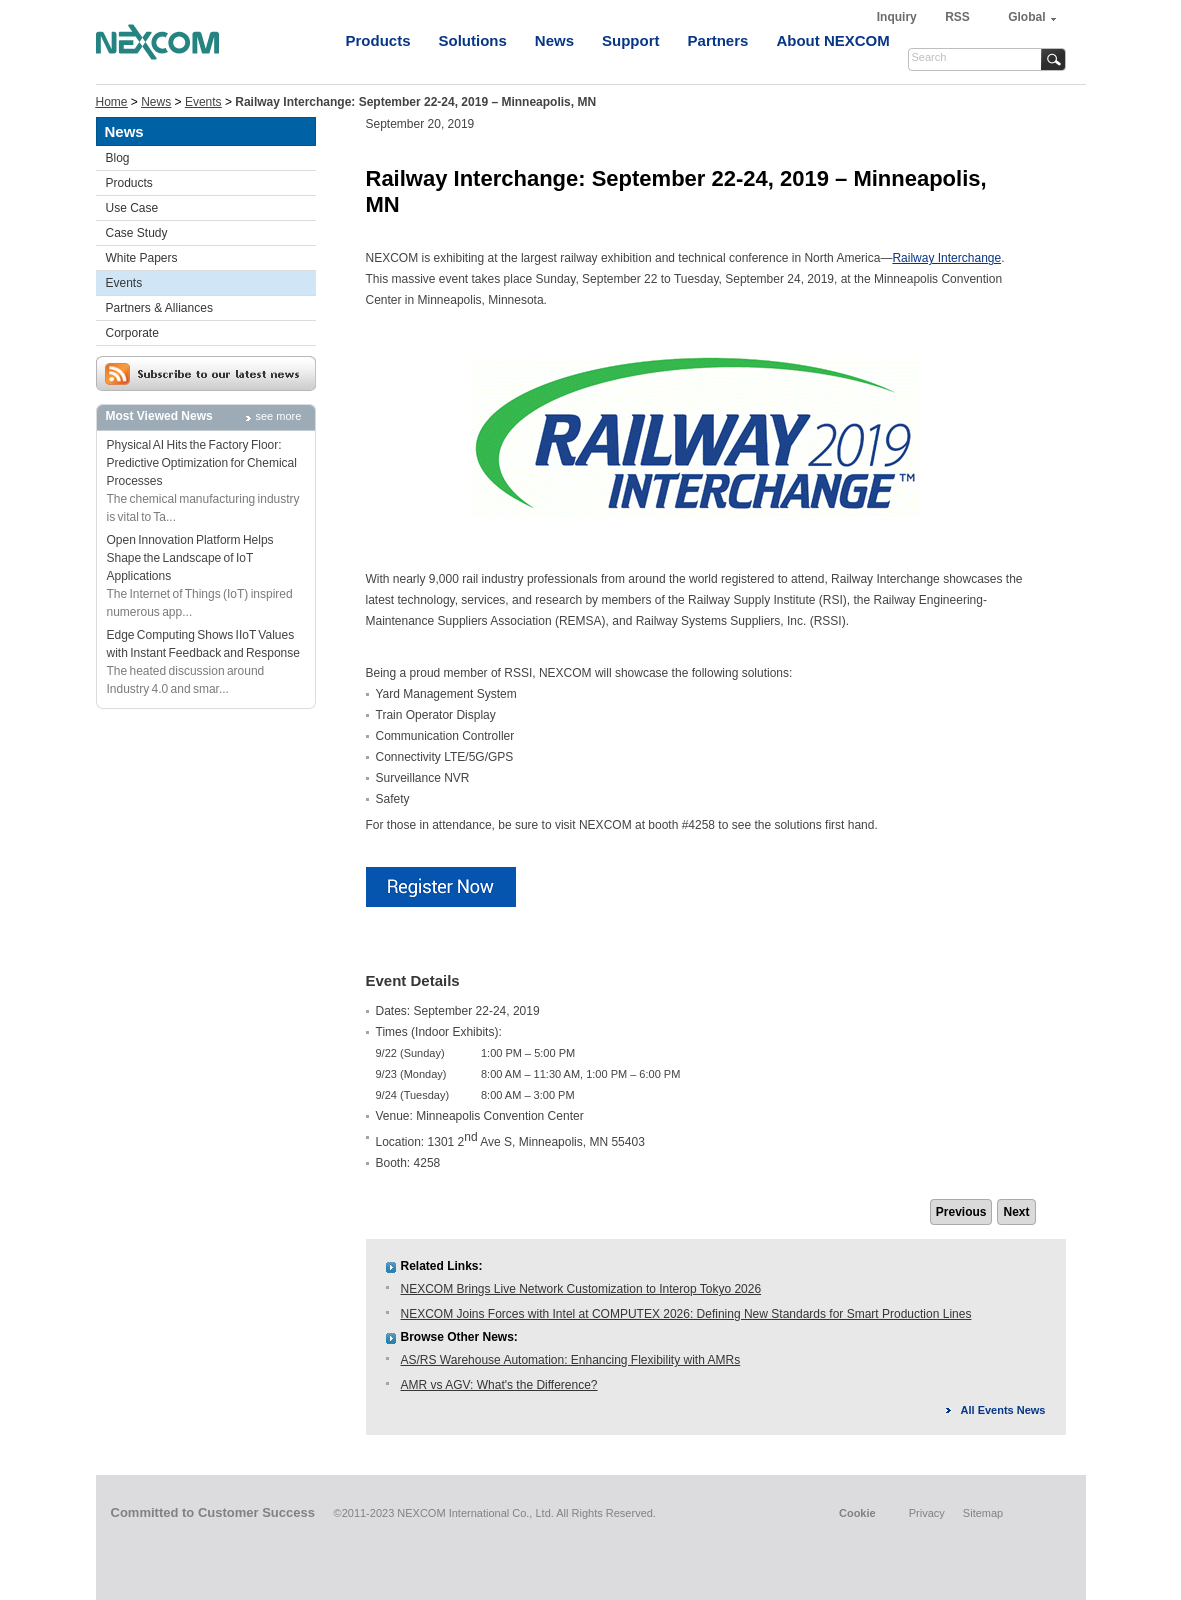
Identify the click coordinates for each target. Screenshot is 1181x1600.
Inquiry (898, 17)
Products (378, 40)
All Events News (1003, 1410)
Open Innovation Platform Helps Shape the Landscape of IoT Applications (190, 558)
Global (1026, 17)
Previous (961, 1212)
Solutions (473, 40)
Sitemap (983, 1513)
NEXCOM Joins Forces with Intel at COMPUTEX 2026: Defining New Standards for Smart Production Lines (686, 1314)
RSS (957, 17)
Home (112, 102)
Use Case (132, 208)
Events (203, 102)
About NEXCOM (832, 40)
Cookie (857, 1513)
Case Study (137, 233)
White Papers (142, 258)
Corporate (132, 333)
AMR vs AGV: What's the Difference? (499, 1385)
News (554, 40)
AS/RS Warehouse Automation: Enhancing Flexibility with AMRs (571, 1360)
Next (1016, 1212)
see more (279, 416)
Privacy (927, 1513)
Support (631, 40)
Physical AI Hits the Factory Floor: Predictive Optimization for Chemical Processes (202, 463)
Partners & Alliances (159, 308)
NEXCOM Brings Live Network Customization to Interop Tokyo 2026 (581, 1289)
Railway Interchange (946, 258)
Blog (118, 158)
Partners (718, 40)
